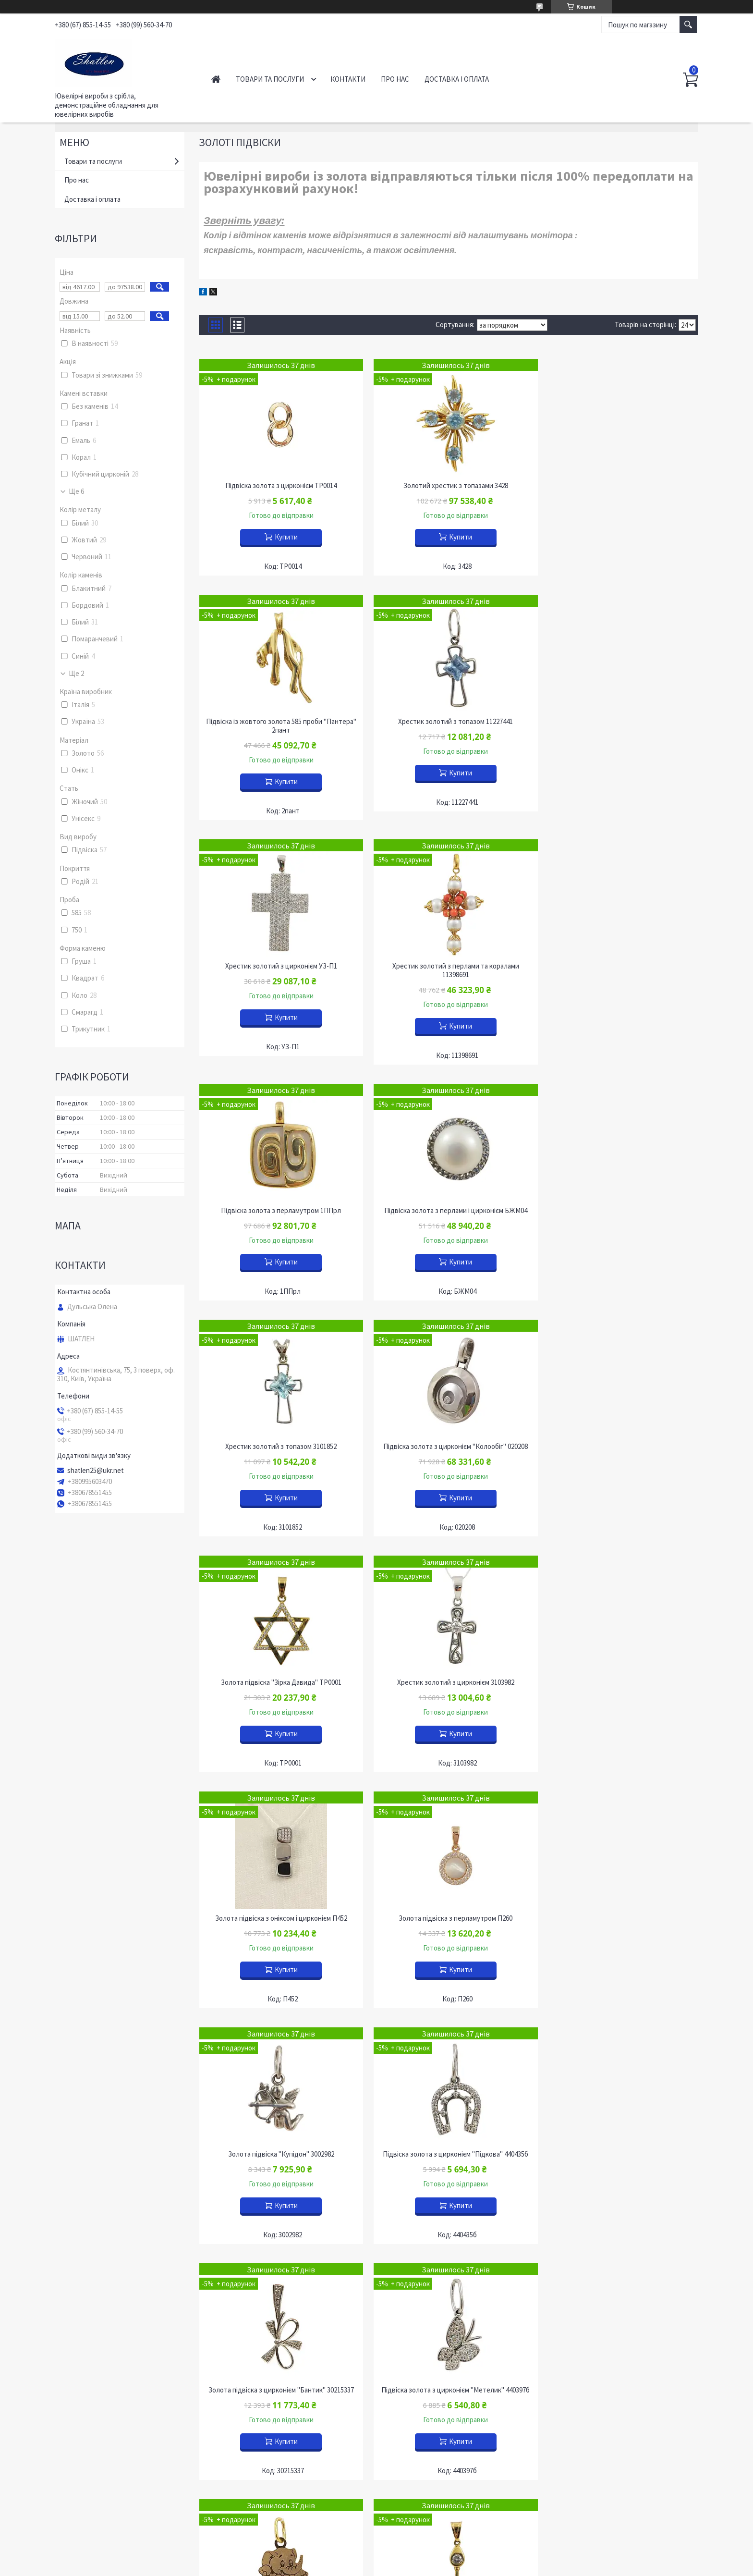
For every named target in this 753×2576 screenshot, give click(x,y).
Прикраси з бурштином (262, 2386)
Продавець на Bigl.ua (376, 2558)
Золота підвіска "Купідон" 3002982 (618, 1446)
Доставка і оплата (457, 79)
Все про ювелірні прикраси (104, 2456)
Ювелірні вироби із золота (267, 2344)
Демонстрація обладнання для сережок (452, 2410)
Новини (74, 2372)
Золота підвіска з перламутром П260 (448, 1446)
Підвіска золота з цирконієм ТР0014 (278, 485)
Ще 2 (76, 673)
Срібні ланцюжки (252, 2372)
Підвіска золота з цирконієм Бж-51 (279, 2154)
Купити (283, 536)
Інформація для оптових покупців (115, 2428)
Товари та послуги (270, 79)
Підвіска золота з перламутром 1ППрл (279, 974)
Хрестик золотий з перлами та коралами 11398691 (618, 734)
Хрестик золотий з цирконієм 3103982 (618, 1210)
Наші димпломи (86, 2470)
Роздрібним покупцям (96, 2400)
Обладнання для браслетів (432, 2368)
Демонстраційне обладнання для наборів (455, 2382)
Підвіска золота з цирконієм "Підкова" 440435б (279, 1682)
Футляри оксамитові (586, 2363)
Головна (216, 79)
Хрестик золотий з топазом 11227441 (278, 730)
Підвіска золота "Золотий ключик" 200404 (448, 1918)
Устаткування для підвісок (431, 2424)
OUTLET (239, 2400)
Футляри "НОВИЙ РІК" (590, 2400)
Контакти (347, 79)
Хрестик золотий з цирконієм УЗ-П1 (448, 730)
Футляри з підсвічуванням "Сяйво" (608, 2414)
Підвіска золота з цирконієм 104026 (448, 2154)
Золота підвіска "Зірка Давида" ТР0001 (448, 1210)
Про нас (395, 79)
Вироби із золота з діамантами (274, 2358)
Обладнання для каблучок (431, 2396)
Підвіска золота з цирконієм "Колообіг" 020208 (278, 1210)
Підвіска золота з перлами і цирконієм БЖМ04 (448, 974)
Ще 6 (76, 491)
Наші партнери (85, 2442)
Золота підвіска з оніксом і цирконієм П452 (279, 1446)
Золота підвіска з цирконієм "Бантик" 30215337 (448, 1682)
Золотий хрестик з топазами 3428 (448, 485)
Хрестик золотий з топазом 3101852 (618, 974)
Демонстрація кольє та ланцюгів (441, 2354)
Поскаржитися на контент (353, 2566)
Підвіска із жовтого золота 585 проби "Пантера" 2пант (618, 490)
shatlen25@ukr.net (95, 1470)
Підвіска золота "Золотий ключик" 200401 (618, 1918)
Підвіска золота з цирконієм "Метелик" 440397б (618, 1682)
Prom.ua (419, 2549)
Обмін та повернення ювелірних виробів (125, 2414)
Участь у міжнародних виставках (113, 2484)
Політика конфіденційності (424, 2566)
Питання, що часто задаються (109, 2497)
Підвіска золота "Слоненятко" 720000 (278, 1918)
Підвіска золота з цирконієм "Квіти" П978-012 (618, 2154)
